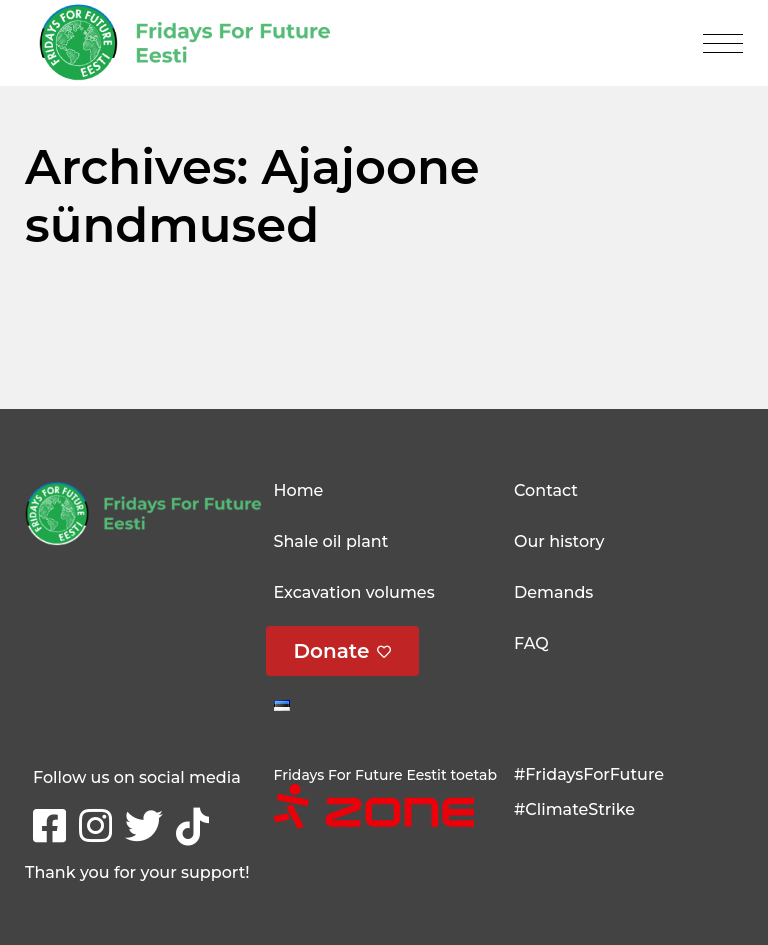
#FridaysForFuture (589, 774)
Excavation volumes (354, 592)
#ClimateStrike (574, 809)
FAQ (531, 643)
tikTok (196, 824)
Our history (559, 541)
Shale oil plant (331, 541)
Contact (546, 490)
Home (299, 490)
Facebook (53, 819)
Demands (553, 592)
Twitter (148, 823)
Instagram (99, 823)
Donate (332, 651)
